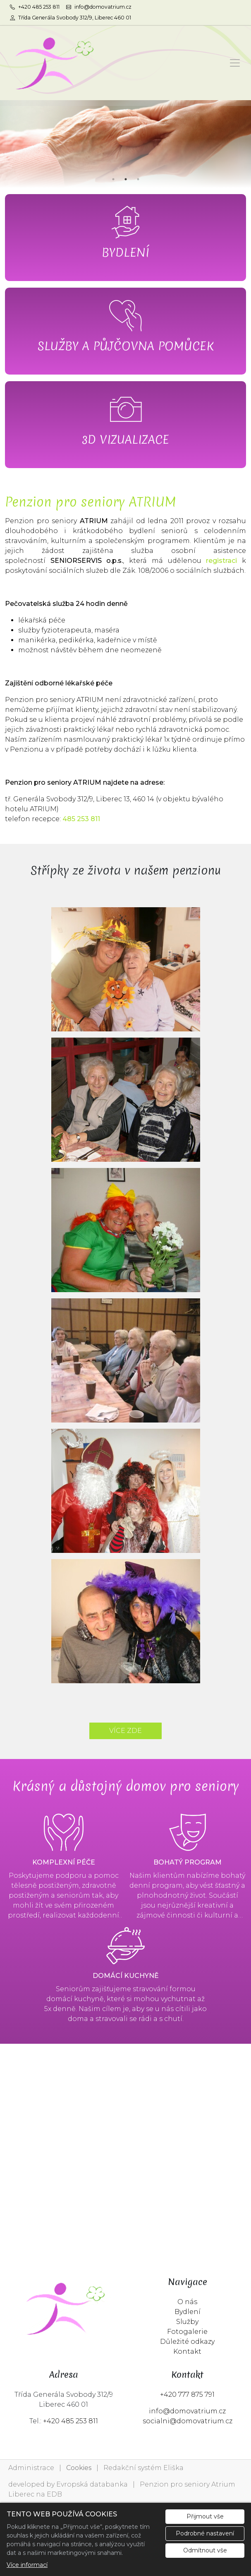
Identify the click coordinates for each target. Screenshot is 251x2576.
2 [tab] (126, 179)
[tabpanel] (125, 144)
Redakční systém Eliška (143, 2468)
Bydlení (188, 2312)
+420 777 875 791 (187, 2394)
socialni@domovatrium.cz (187, 2421)
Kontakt (187, 2351)
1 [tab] (113, 179)
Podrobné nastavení (205, 2533)
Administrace (31, 2468)
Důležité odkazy (187, 2341)
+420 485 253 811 (70, 2421)
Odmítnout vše (205, 2550)
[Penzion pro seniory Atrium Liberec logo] (52, 63)
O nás (187, 2302)
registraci (221, 561)
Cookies (78, 2468)
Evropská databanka (92, 2484)
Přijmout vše (205, 2516)
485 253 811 (81, 819)
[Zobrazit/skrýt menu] (235, 63)
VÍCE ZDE (125, 1731)
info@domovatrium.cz (187, 2411)
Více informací (27, 2565)
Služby (187, 2322)
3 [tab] (138, 179)
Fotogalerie (187, 2332)
